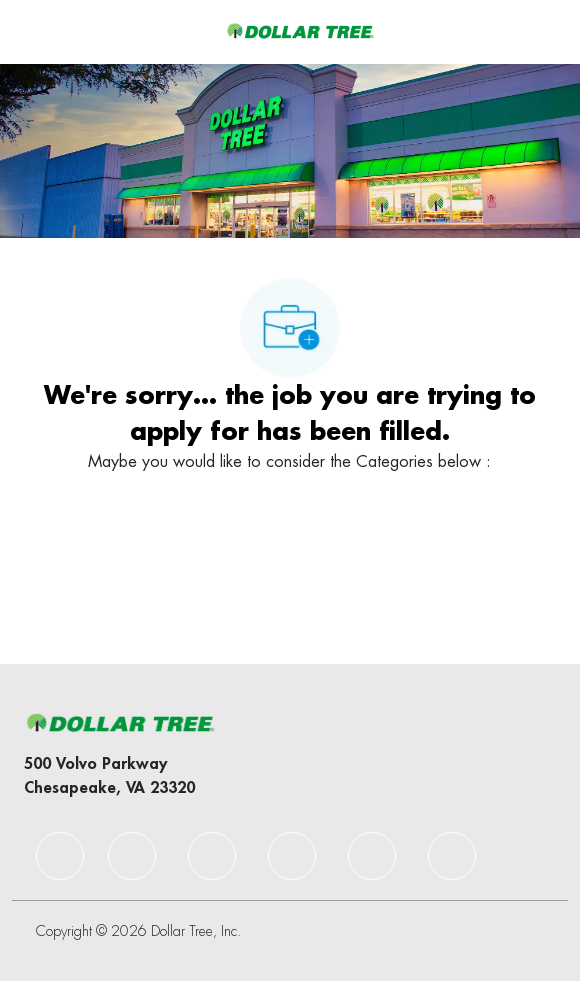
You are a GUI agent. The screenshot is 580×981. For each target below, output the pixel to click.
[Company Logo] (300, 31)
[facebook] (60, 856)
